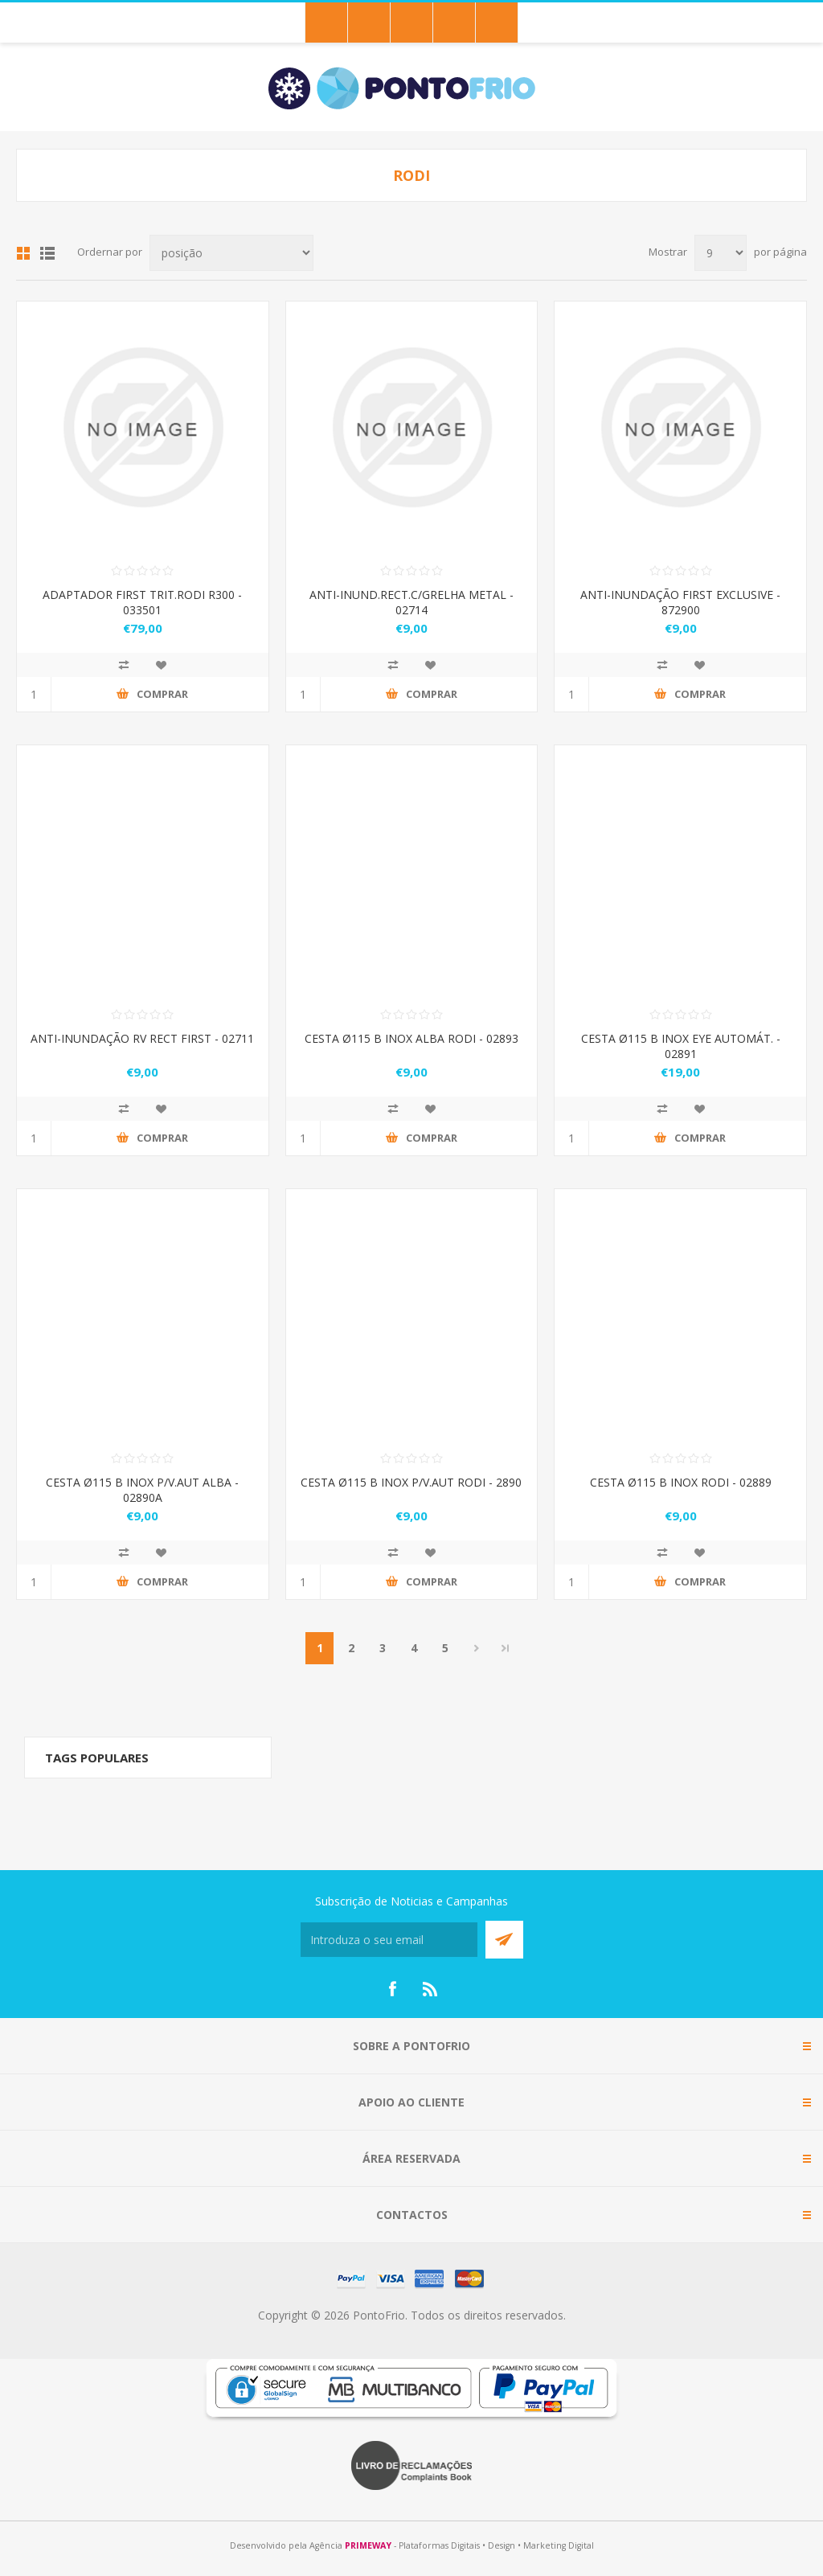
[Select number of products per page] (720, 253)
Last (505, 1648)
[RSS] (431, 1989)
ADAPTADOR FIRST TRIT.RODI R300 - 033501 (142, 602)
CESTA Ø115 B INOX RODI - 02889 (681, 1482)
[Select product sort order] (231, 253)
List (47, 253)
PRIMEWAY (368, 2545)
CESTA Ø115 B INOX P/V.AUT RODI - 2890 (411, 1482)
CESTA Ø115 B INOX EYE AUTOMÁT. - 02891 (680, 1046)
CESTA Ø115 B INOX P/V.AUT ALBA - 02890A (142, 1490)
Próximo (476, 1648)
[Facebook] (392, 1989)
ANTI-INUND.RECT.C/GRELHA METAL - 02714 (411, 602)
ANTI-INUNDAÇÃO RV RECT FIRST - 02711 (142, 1038)
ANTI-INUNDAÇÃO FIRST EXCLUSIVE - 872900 (680, 602)
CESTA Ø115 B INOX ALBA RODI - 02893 (411, 1038)
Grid (23, 253)
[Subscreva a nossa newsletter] (389, 1939)
